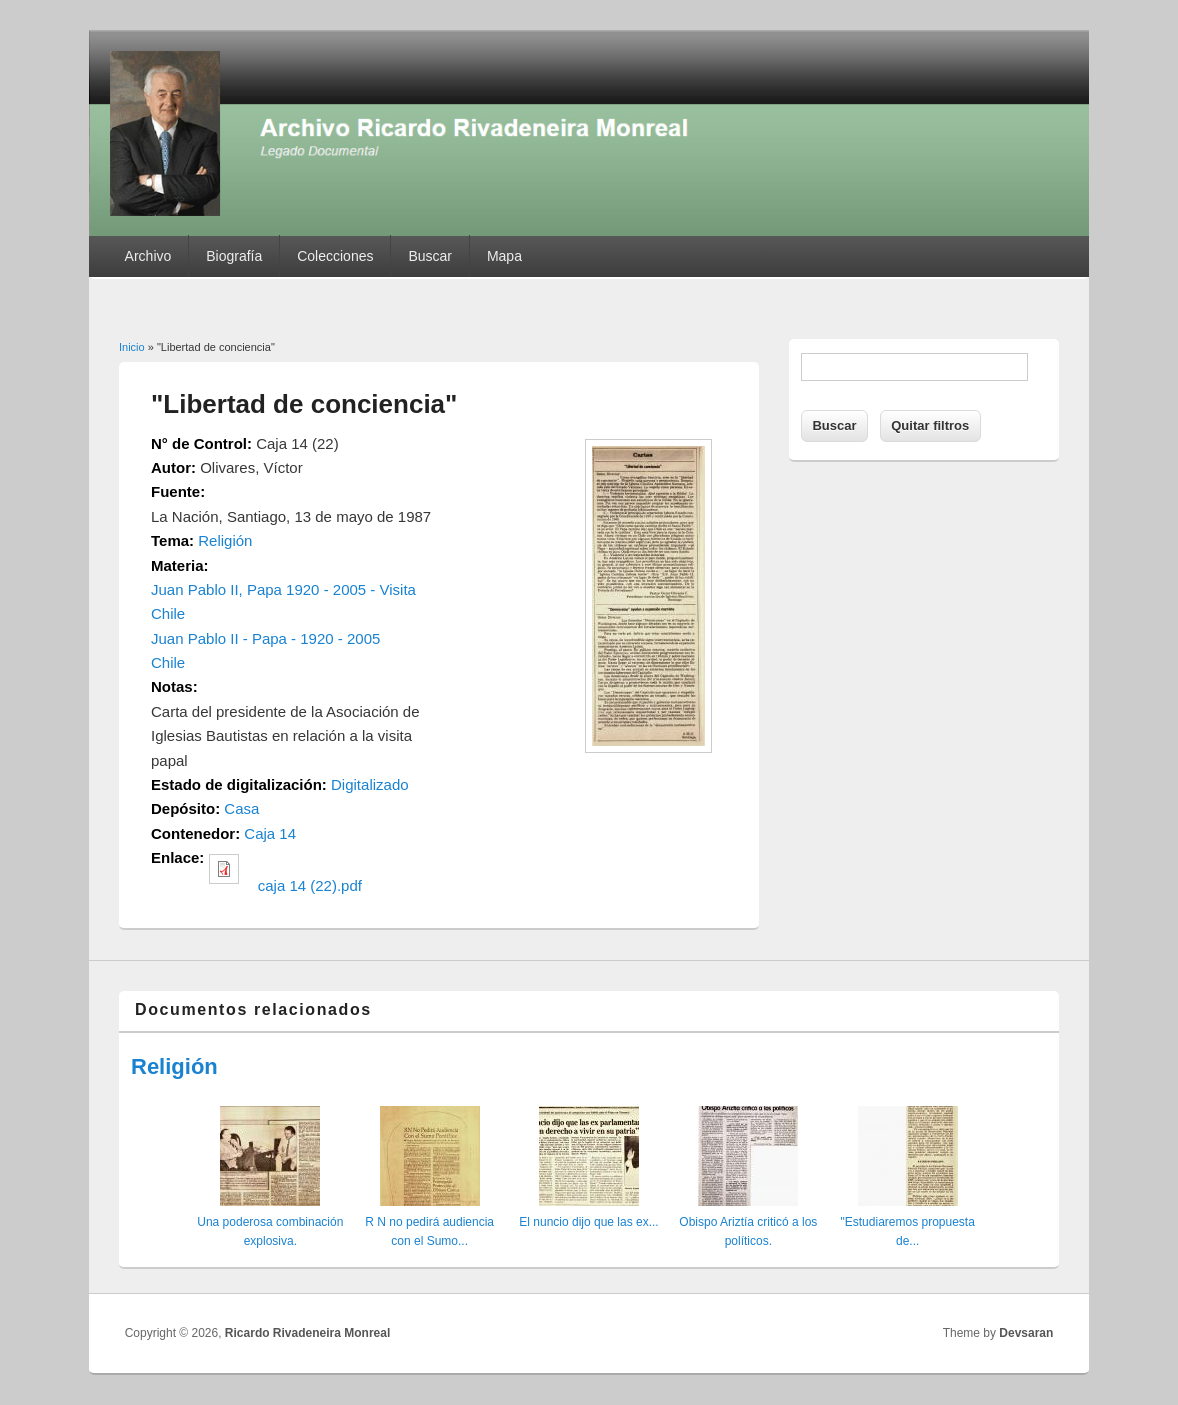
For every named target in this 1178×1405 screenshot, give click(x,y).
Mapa (504, 256)
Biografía (234, 256)
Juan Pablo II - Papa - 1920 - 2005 (265, 638)
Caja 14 (270, 833)
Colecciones (335, 256)
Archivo (148, 256)
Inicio (132, 347)
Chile (168, 662)
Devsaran (1026, 1333)
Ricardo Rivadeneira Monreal (307, 1333)
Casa (241, 808)
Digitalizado (370, 784)
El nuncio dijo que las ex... (588, 1222)
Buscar (430, 256)
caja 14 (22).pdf (310, 885)
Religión (225, 540)
